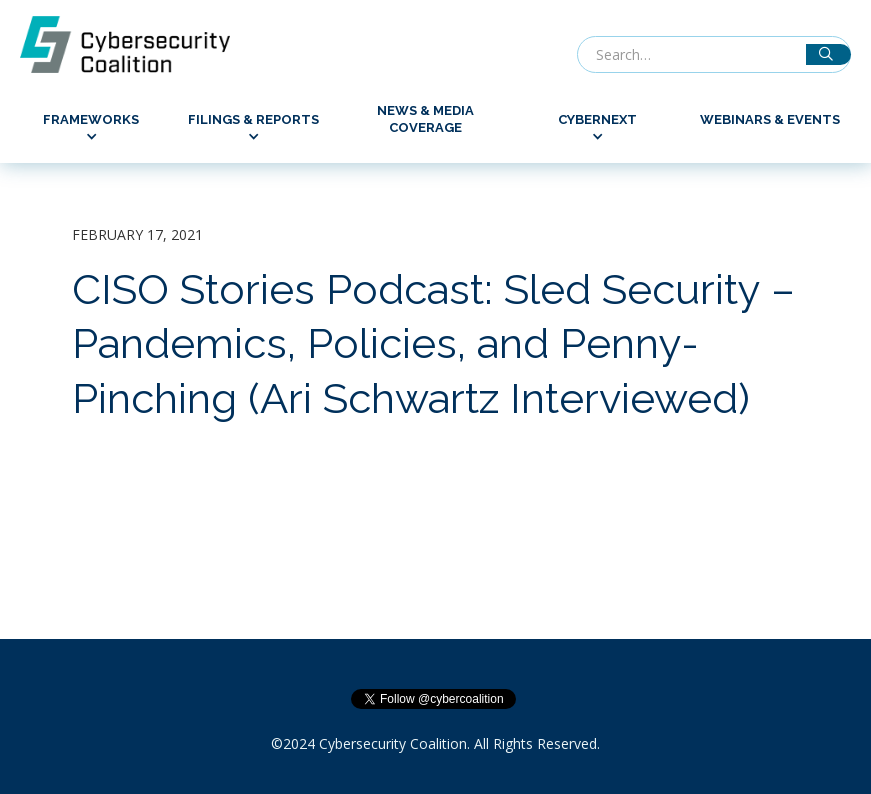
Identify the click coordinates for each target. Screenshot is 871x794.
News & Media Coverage (425, 119)
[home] (135, 44)
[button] (91, 128)
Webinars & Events (770, 119)
